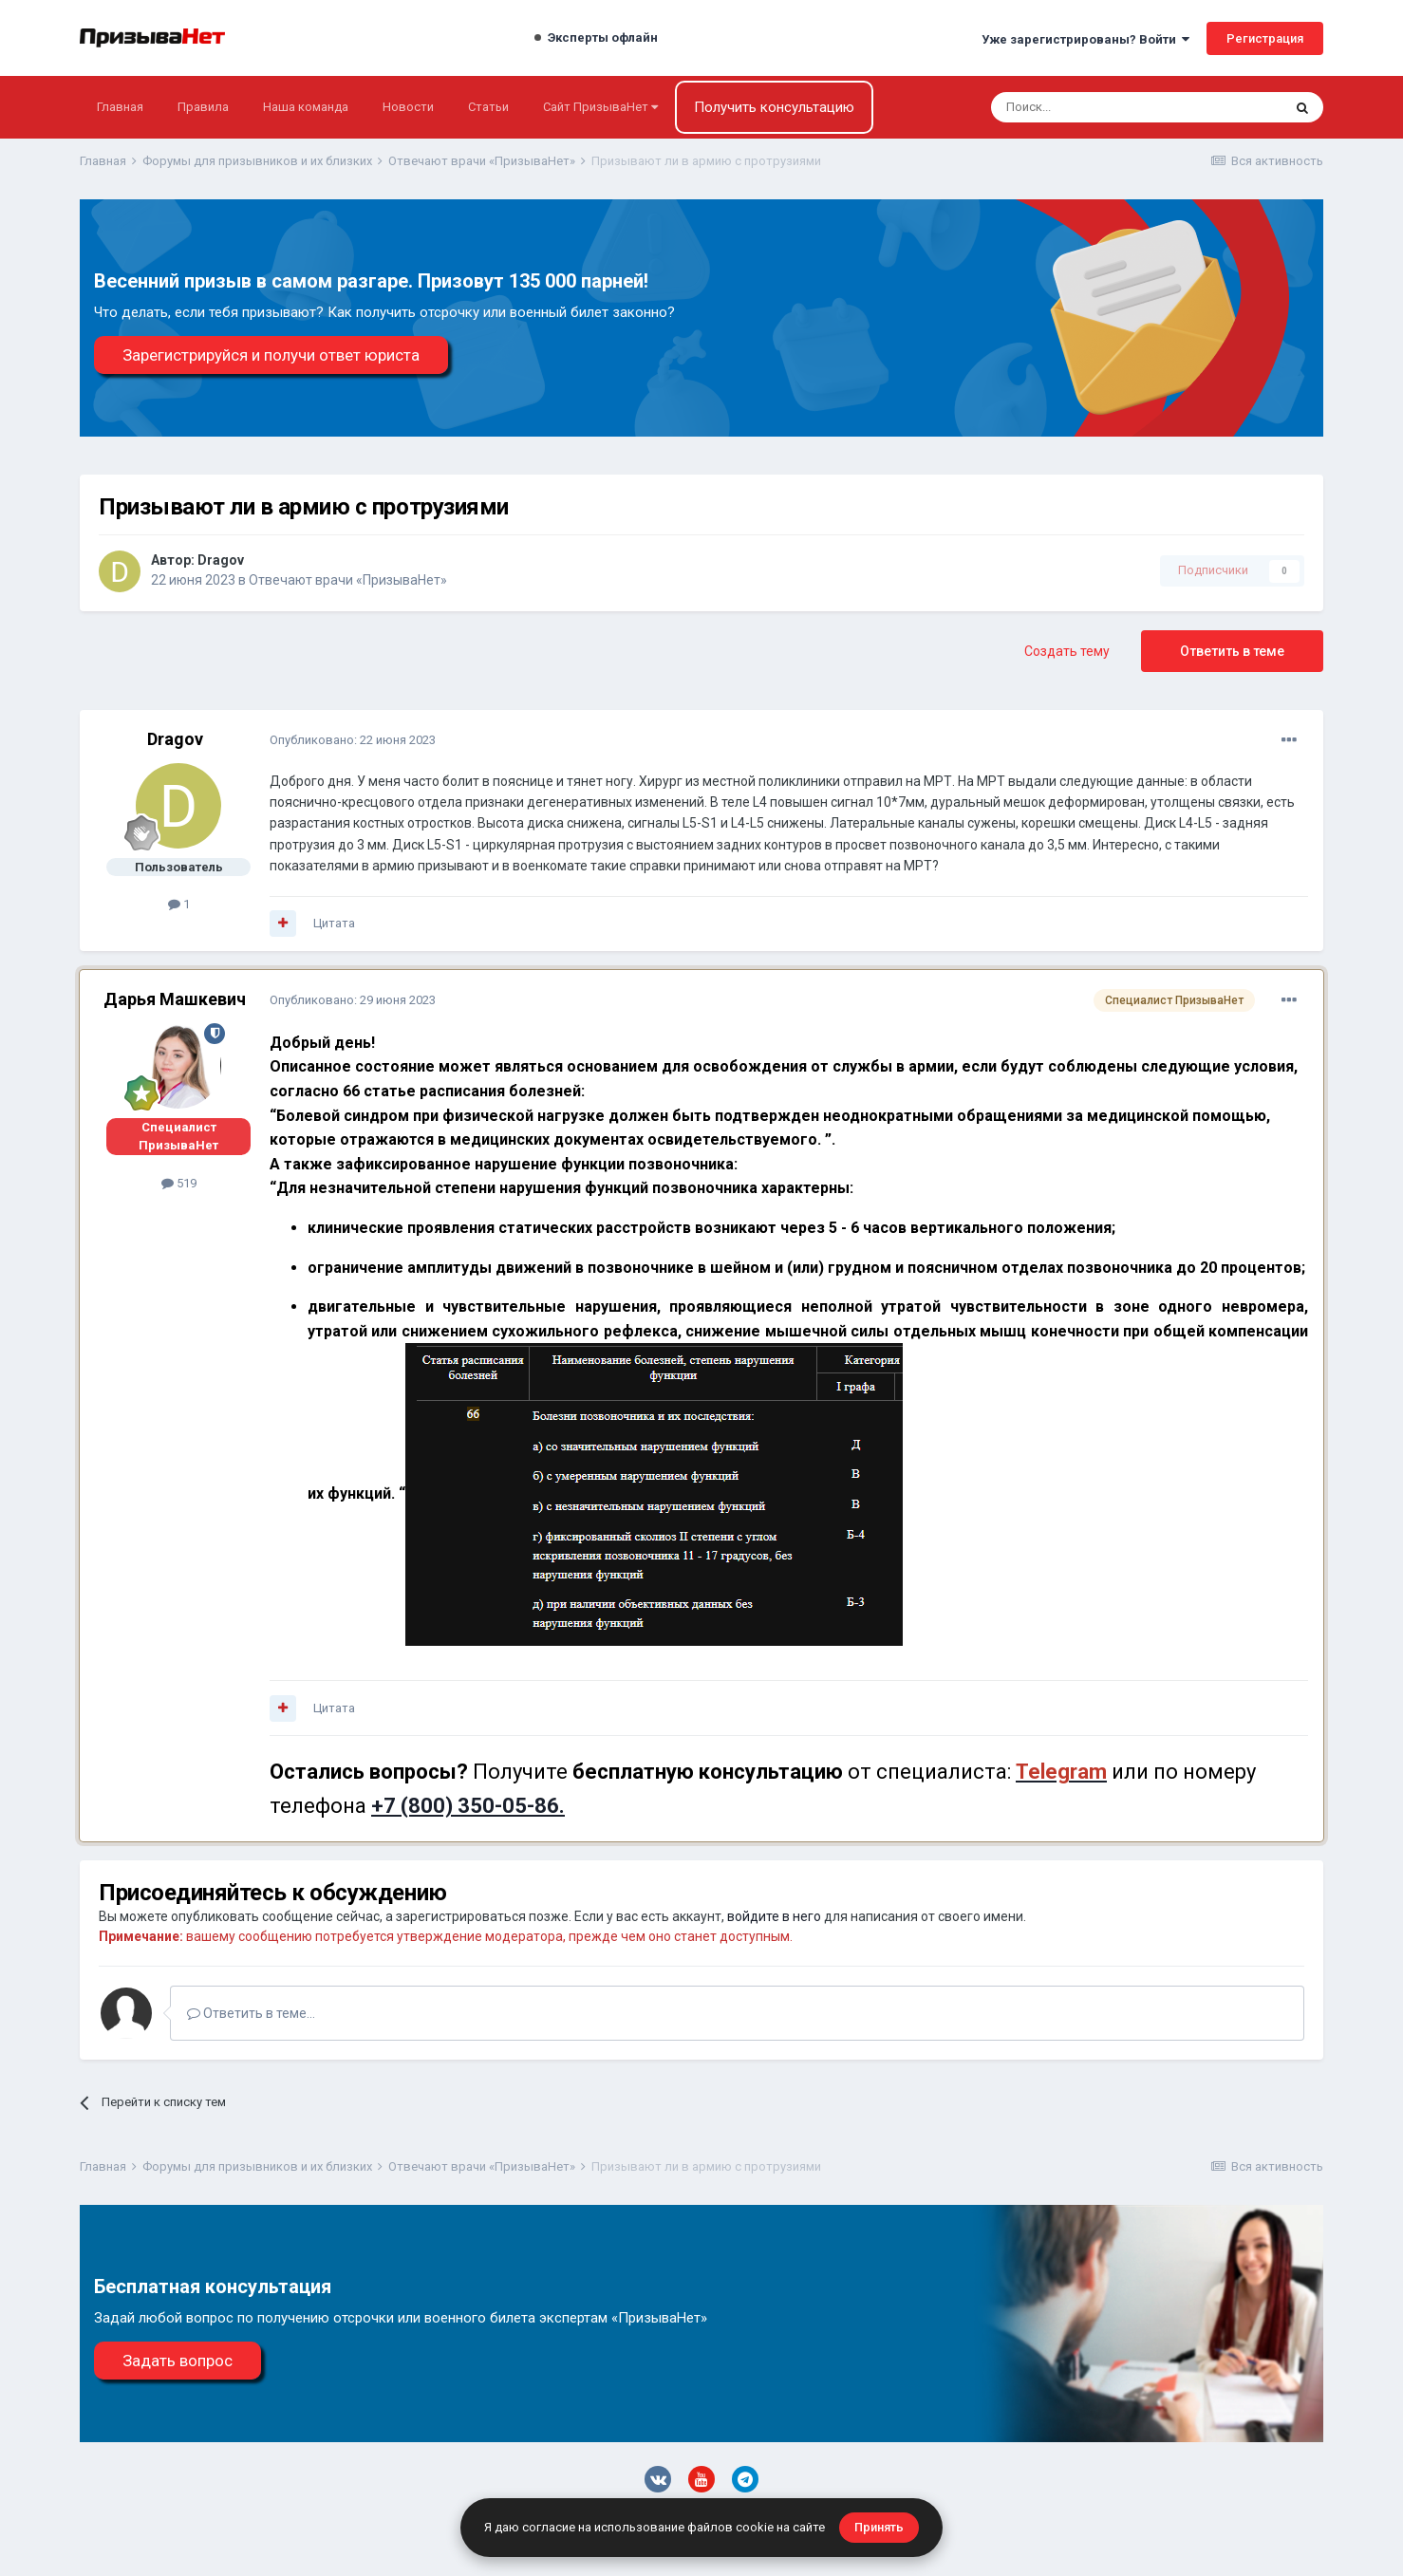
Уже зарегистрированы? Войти (1085, 39)
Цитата (334, 923)
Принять (879, 2527)
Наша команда (305, 107)
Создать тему (1067, 651)
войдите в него (774, 1916)
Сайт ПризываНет (600, 107)
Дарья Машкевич (174, 999)
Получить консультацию (774, 107)
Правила (203, 107)
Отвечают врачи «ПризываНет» (348, 580)
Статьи (488, 107)
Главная (120, 107)
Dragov (220, 560)
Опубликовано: (353, 740)
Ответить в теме (1232, 651)
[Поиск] (1085, 107)
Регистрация (1264, 38)
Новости (408, 107)
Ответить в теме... (251, 2013)
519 (178, 1183)
